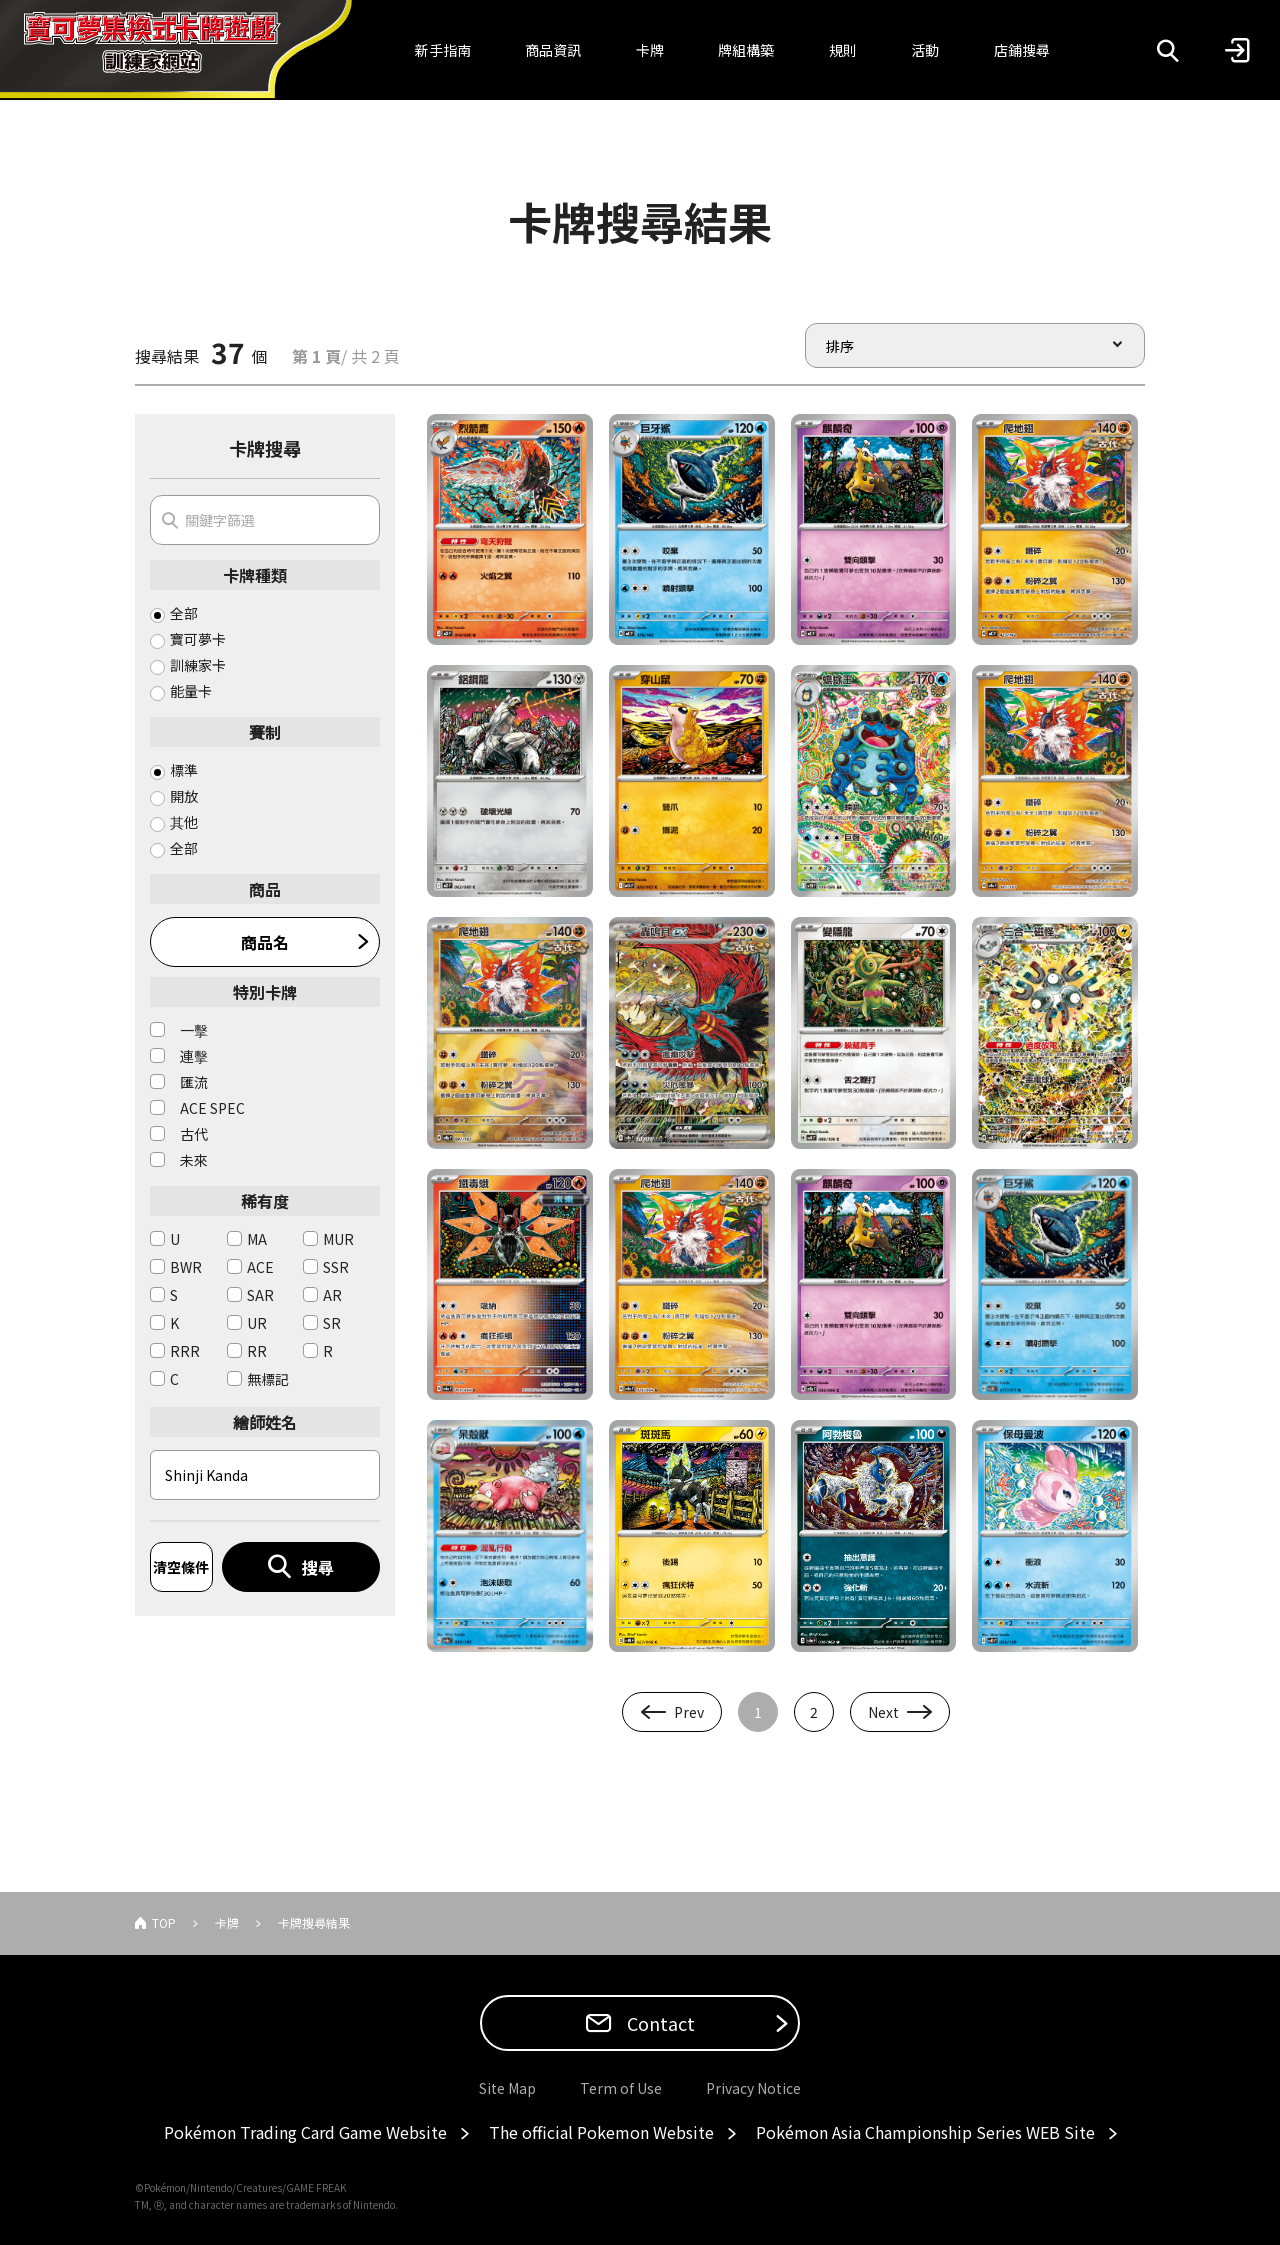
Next (883, 1712)
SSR (336, 1267)
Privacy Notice (753, 2088)
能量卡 (191, 691)
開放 (184, 796)
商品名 (265, 942)
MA (257, 1239)
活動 (925, 50)
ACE (260, 1267)
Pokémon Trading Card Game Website (305, 2132)
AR (332, 1295)
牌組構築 (746, 50)
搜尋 (318, 1567)
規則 (843, 50)
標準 (184, 770)
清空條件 (181, 1567)
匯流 (194, 1082)
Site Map (507, 2088)
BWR (186, 1267)
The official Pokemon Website (601, 2132)
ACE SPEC (212, 1108)
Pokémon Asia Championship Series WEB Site (925, 2132)
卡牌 (650, 50)
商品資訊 (553, 50)
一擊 (194, 1030)
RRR (185, 1351)
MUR (338, 1239)
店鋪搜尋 (1022, 50)
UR (257, 1323)
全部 (184, 613)
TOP (164, 1922)
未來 (194, 1160)
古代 (194, 1134)
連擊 (194, 1056)
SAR (260, 1295)
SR (332, 1323)
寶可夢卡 (198, 639)
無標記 (268, 1379)
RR (257, 1351)
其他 (184, 822)
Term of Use (621, 2088)
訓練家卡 (198, 665)
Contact (659, 2023)
